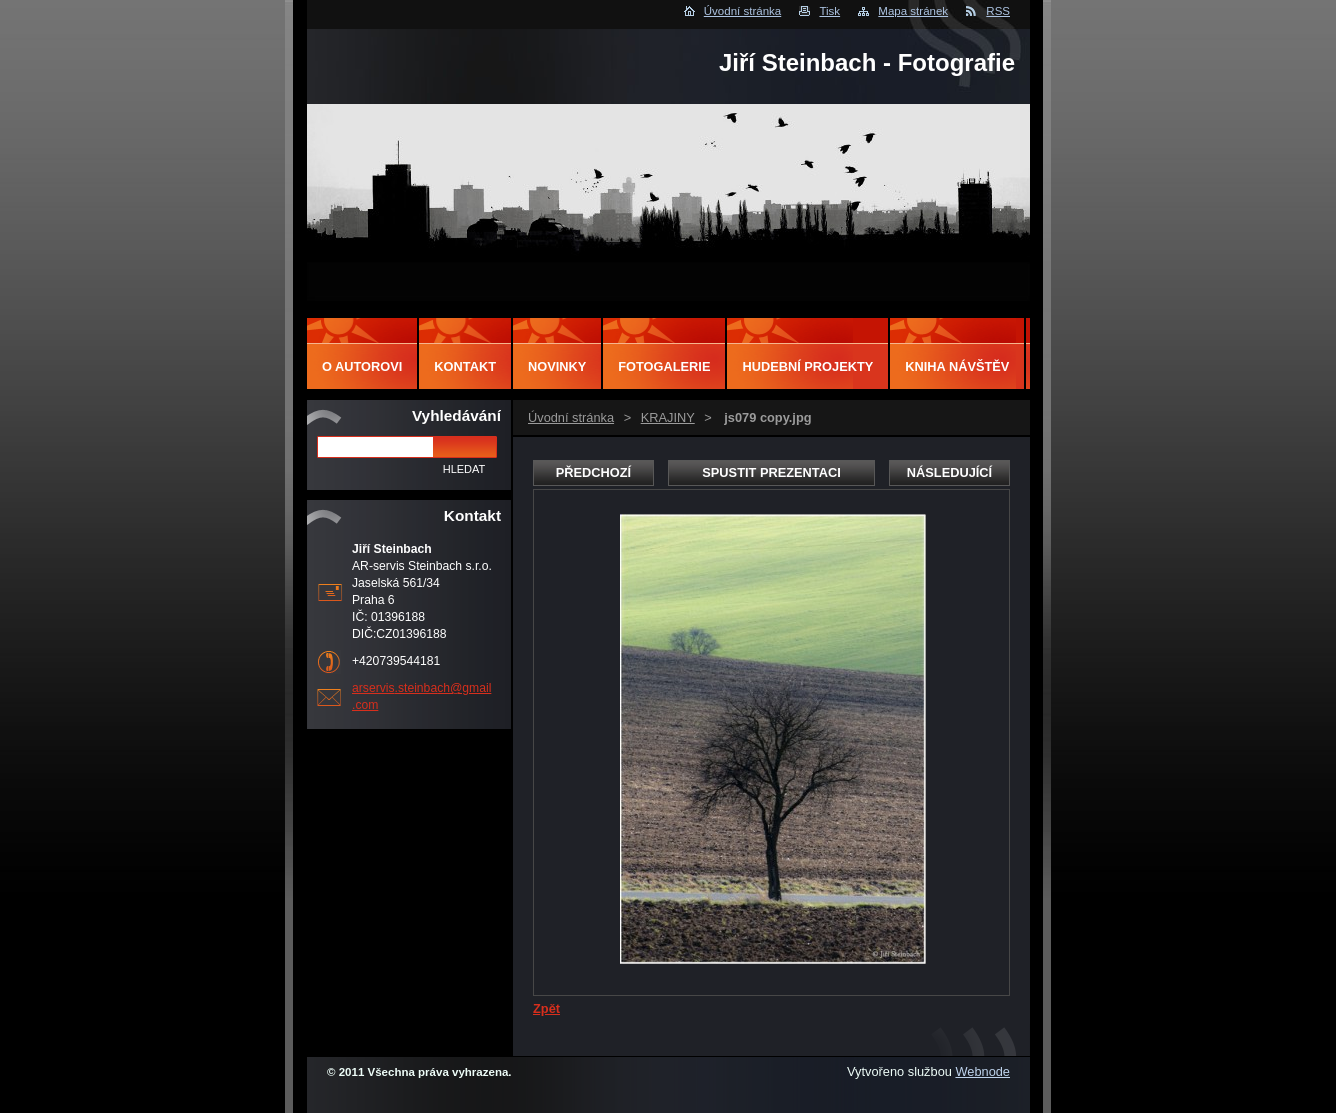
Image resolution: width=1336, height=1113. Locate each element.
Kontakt (465, 366)
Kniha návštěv (957, 366)
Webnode (982, 1071)
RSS (998, 11)
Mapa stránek (913, 11)
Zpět (546, 1008)
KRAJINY (668, 417)
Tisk (829, 11)
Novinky (557, 366)
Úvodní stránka (742, 11)
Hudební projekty (807, 366)
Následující (949, 472)
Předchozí (593, 472)
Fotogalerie (664, 366)
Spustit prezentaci (771, 472)
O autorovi (362, 366)
